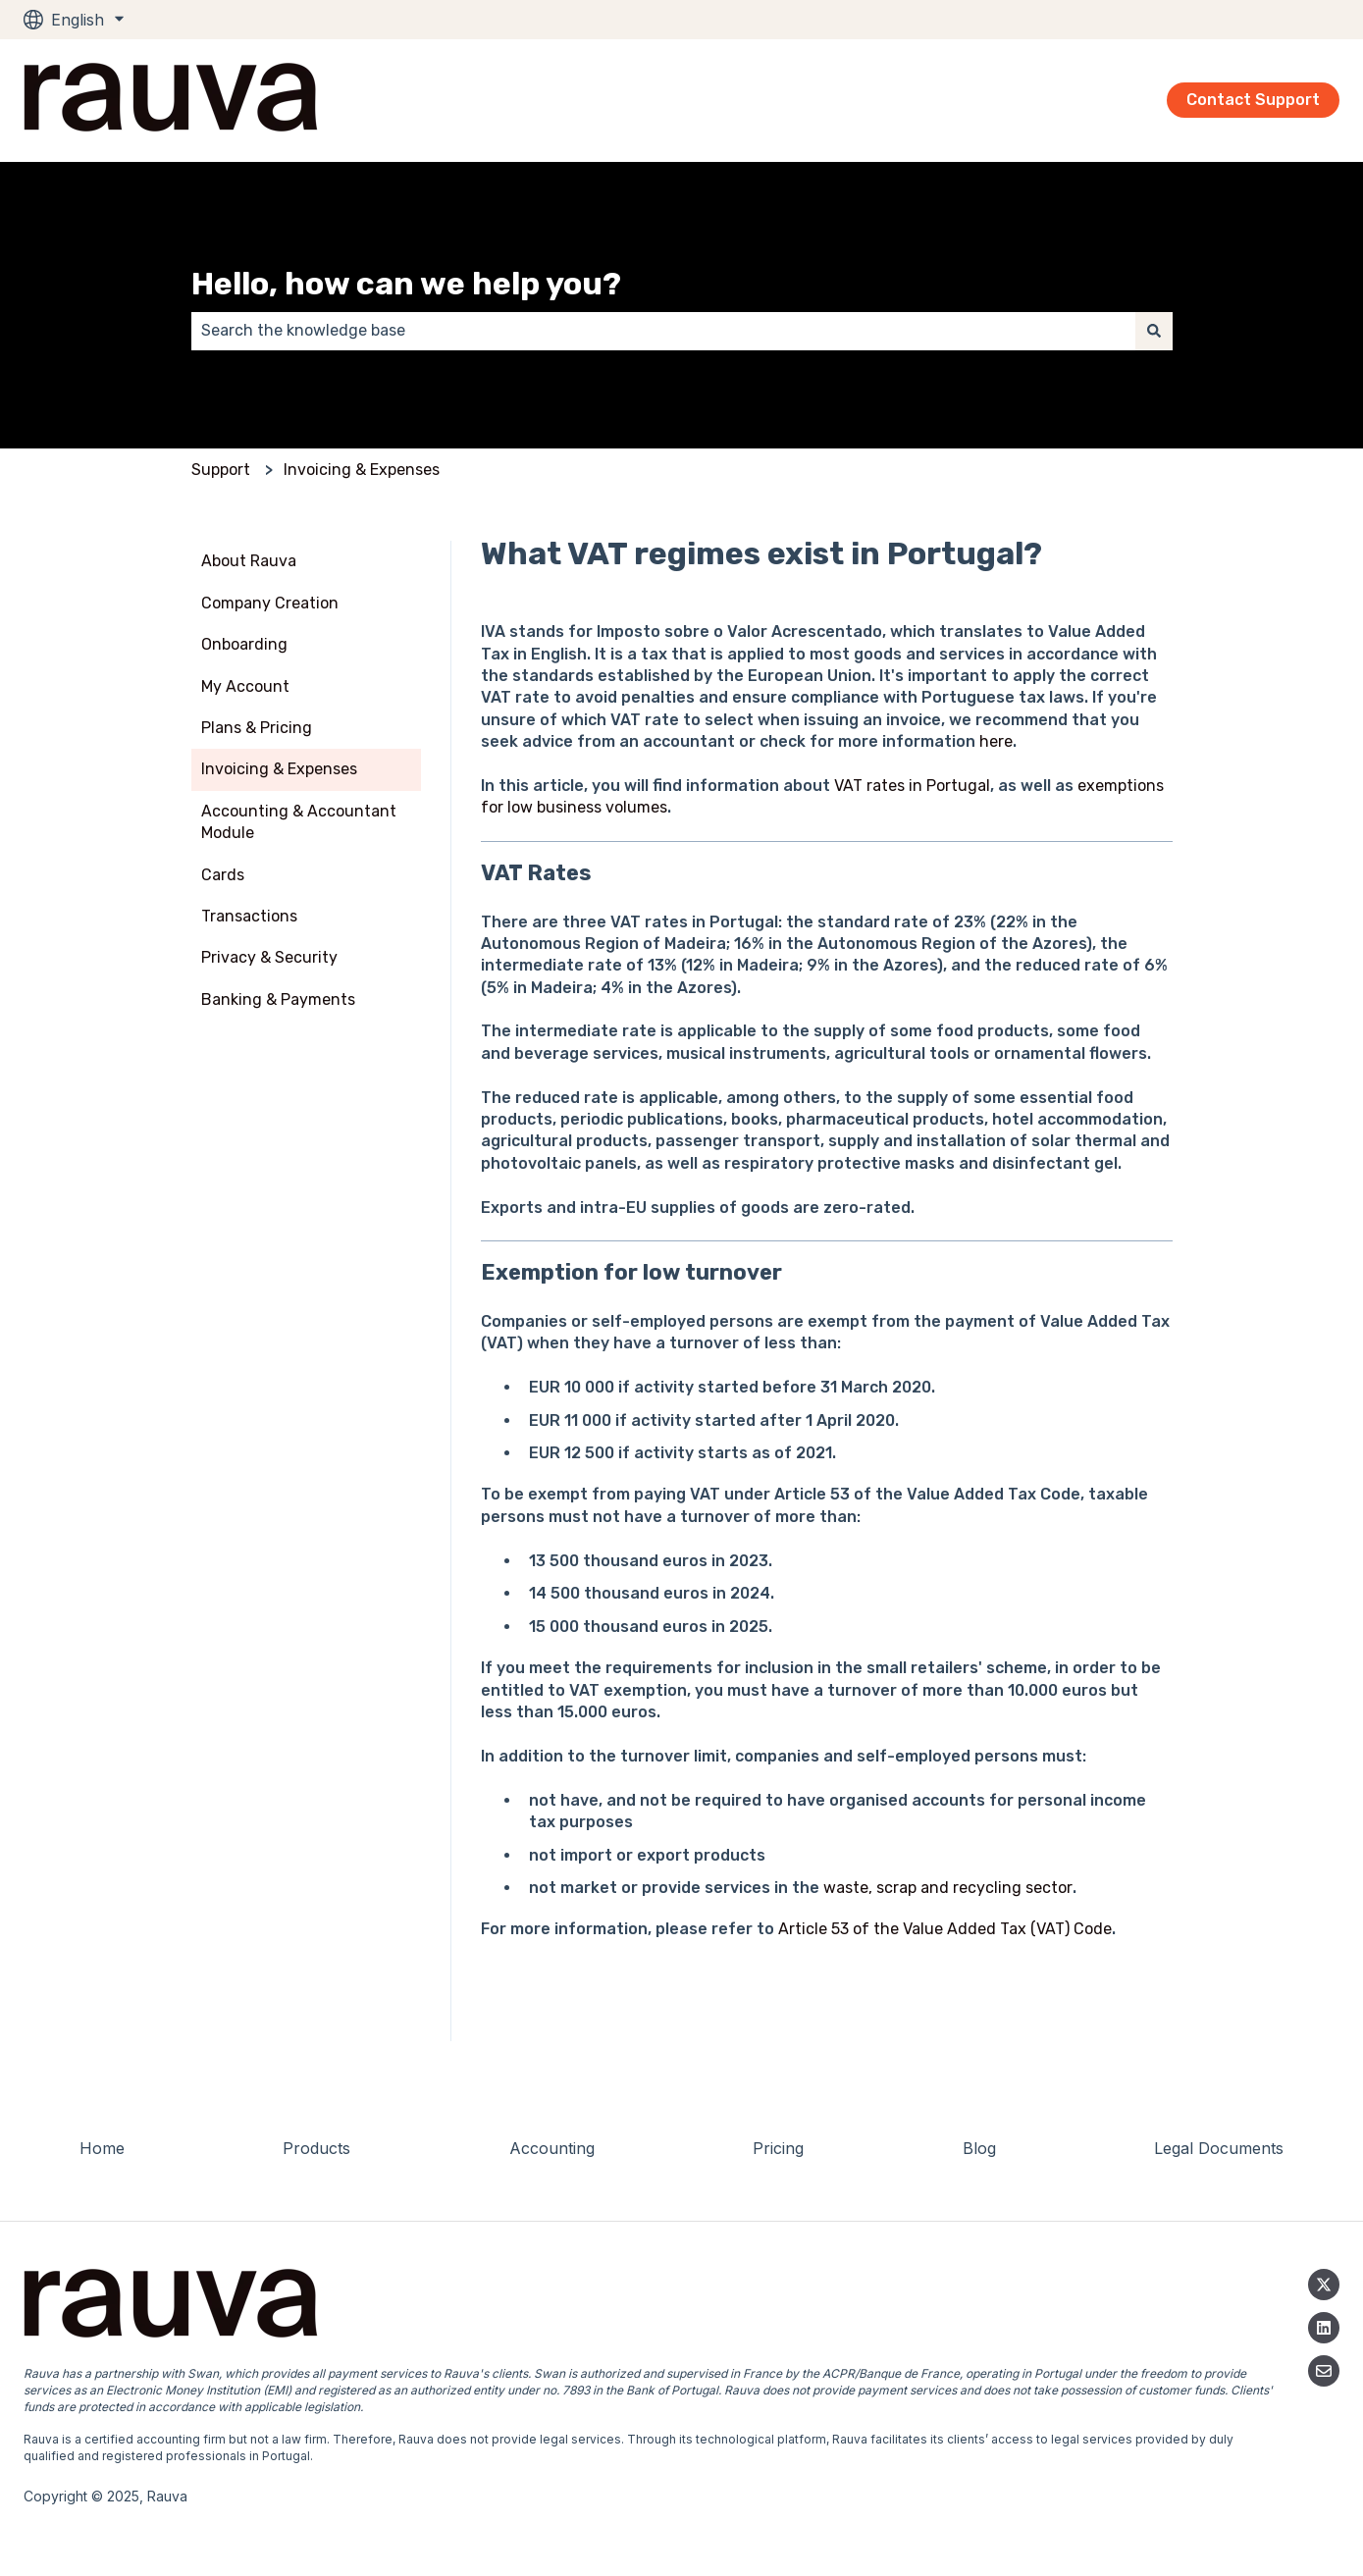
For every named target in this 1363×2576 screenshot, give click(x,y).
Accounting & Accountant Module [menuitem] (298, 822)
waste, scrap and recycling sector (948, 1887)
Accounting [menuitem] (552, 2148)
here (996, 741)
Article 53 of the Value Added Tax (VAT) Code (945, 1928)
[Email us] (1323, 2371)
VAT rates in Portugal (912, 785)
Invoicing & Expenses (362, 469)
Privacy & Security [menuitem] (269, 957)
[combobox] (663, 330)
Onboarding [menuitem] (244, 644)
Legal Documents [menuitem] (1219, 2148)
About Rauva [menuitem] (248, 561)
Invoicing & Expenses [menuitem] (279, 769)
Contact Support (1253, 99)
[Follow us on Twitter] (1323, 2284)
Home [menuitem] (102, 2148)
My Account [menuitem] (245, 686)
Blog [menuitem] (979, 2148)
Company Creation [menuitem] (270, 603)
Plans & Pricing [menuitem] (256, 727)
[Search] (1154, 330)
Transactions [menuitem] (249, 916)
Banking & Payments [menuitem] (278, 999)
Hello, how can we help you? (406, 283)
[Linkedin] (1323, 2327)
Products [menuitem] (316, 2148)
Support (220, 469)
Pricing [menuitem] (778, 2148)
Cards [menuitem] (222, 875)
